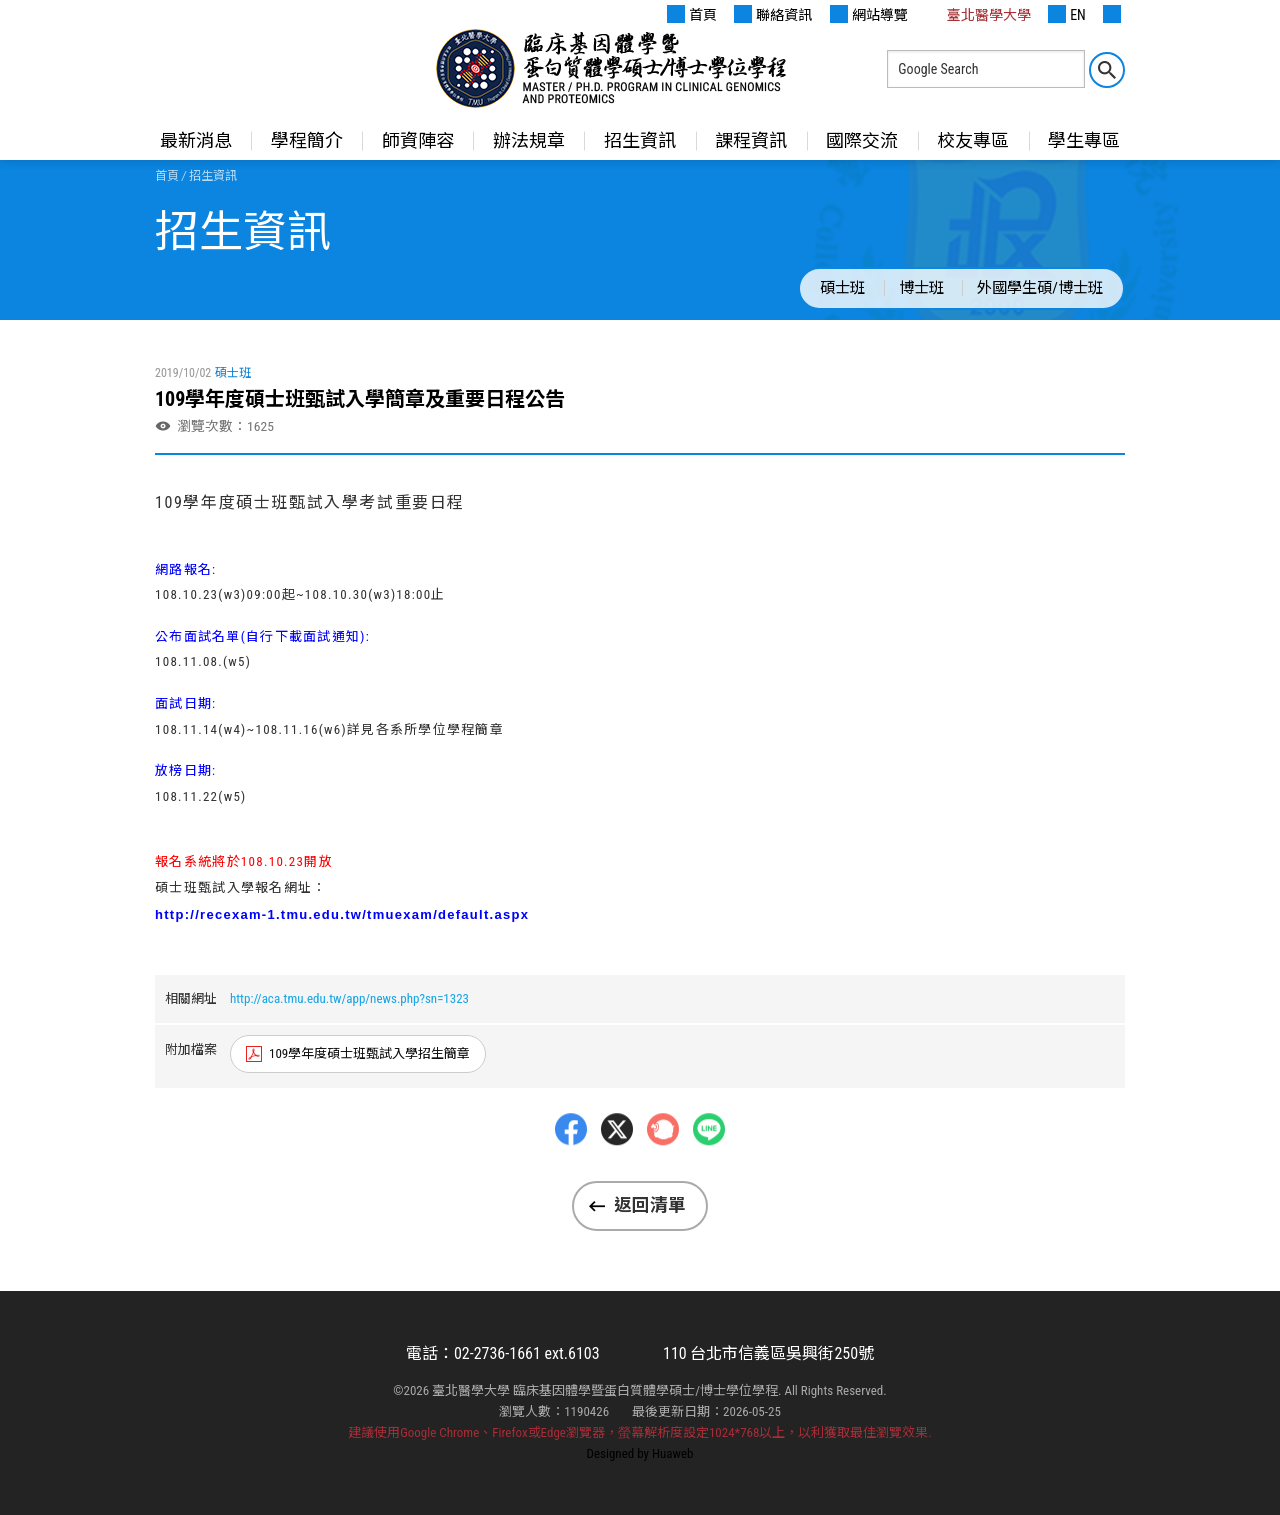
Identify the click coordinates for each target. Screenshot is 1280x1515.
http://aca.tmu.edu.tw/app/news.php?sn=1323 (349, 998)
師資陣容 (418, 140)
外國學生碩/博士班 (1040, 288)
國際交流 (862, 140)
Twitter (617, 1170)
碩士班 (842, 288)
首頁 (692, 14)
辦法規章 (529, 140)
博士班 (921, 288)
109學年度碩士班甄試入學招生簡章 (369, 1053)
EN (1067, 14)
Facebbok (571, 1170)
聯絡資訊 (773, 14)
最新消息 (196, 140)
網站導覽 (869, 14)
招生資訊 (640, 140)
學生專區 (1084, 140)
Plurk (663, 1170)
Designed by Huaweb (640, 1453)
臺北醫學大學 (978, 14)
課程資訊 (751, 140)
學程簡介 (307, 140)
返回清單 (650, 1205)
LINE (709, 1170)
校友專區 (973, 140)
